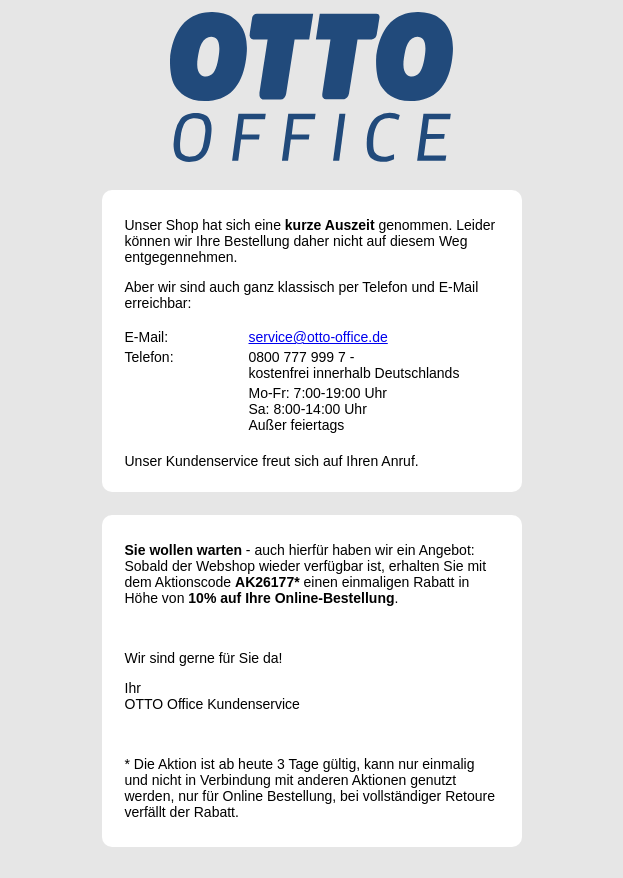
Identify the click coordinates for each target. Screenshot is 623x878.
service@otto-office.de (318, 337)
